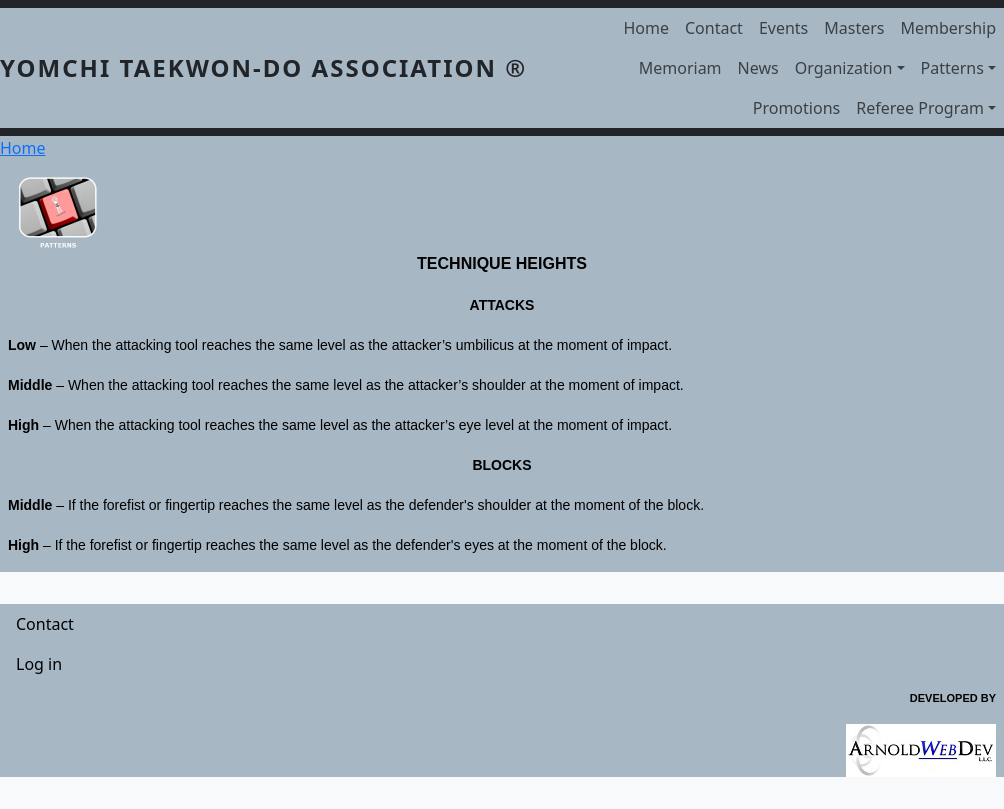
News (758, 68)
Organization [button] (844, 68)
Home (646, 28)
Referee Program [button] (920, 108)
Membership (949, 28)
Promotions (796, 108)
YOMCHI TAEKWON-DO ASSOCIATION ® (263, 67)
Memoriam (680, 68)
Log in (39, 664)
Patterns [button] (952, 68)
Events (783, 28)
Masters (854, 28)
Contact (714, 28)
